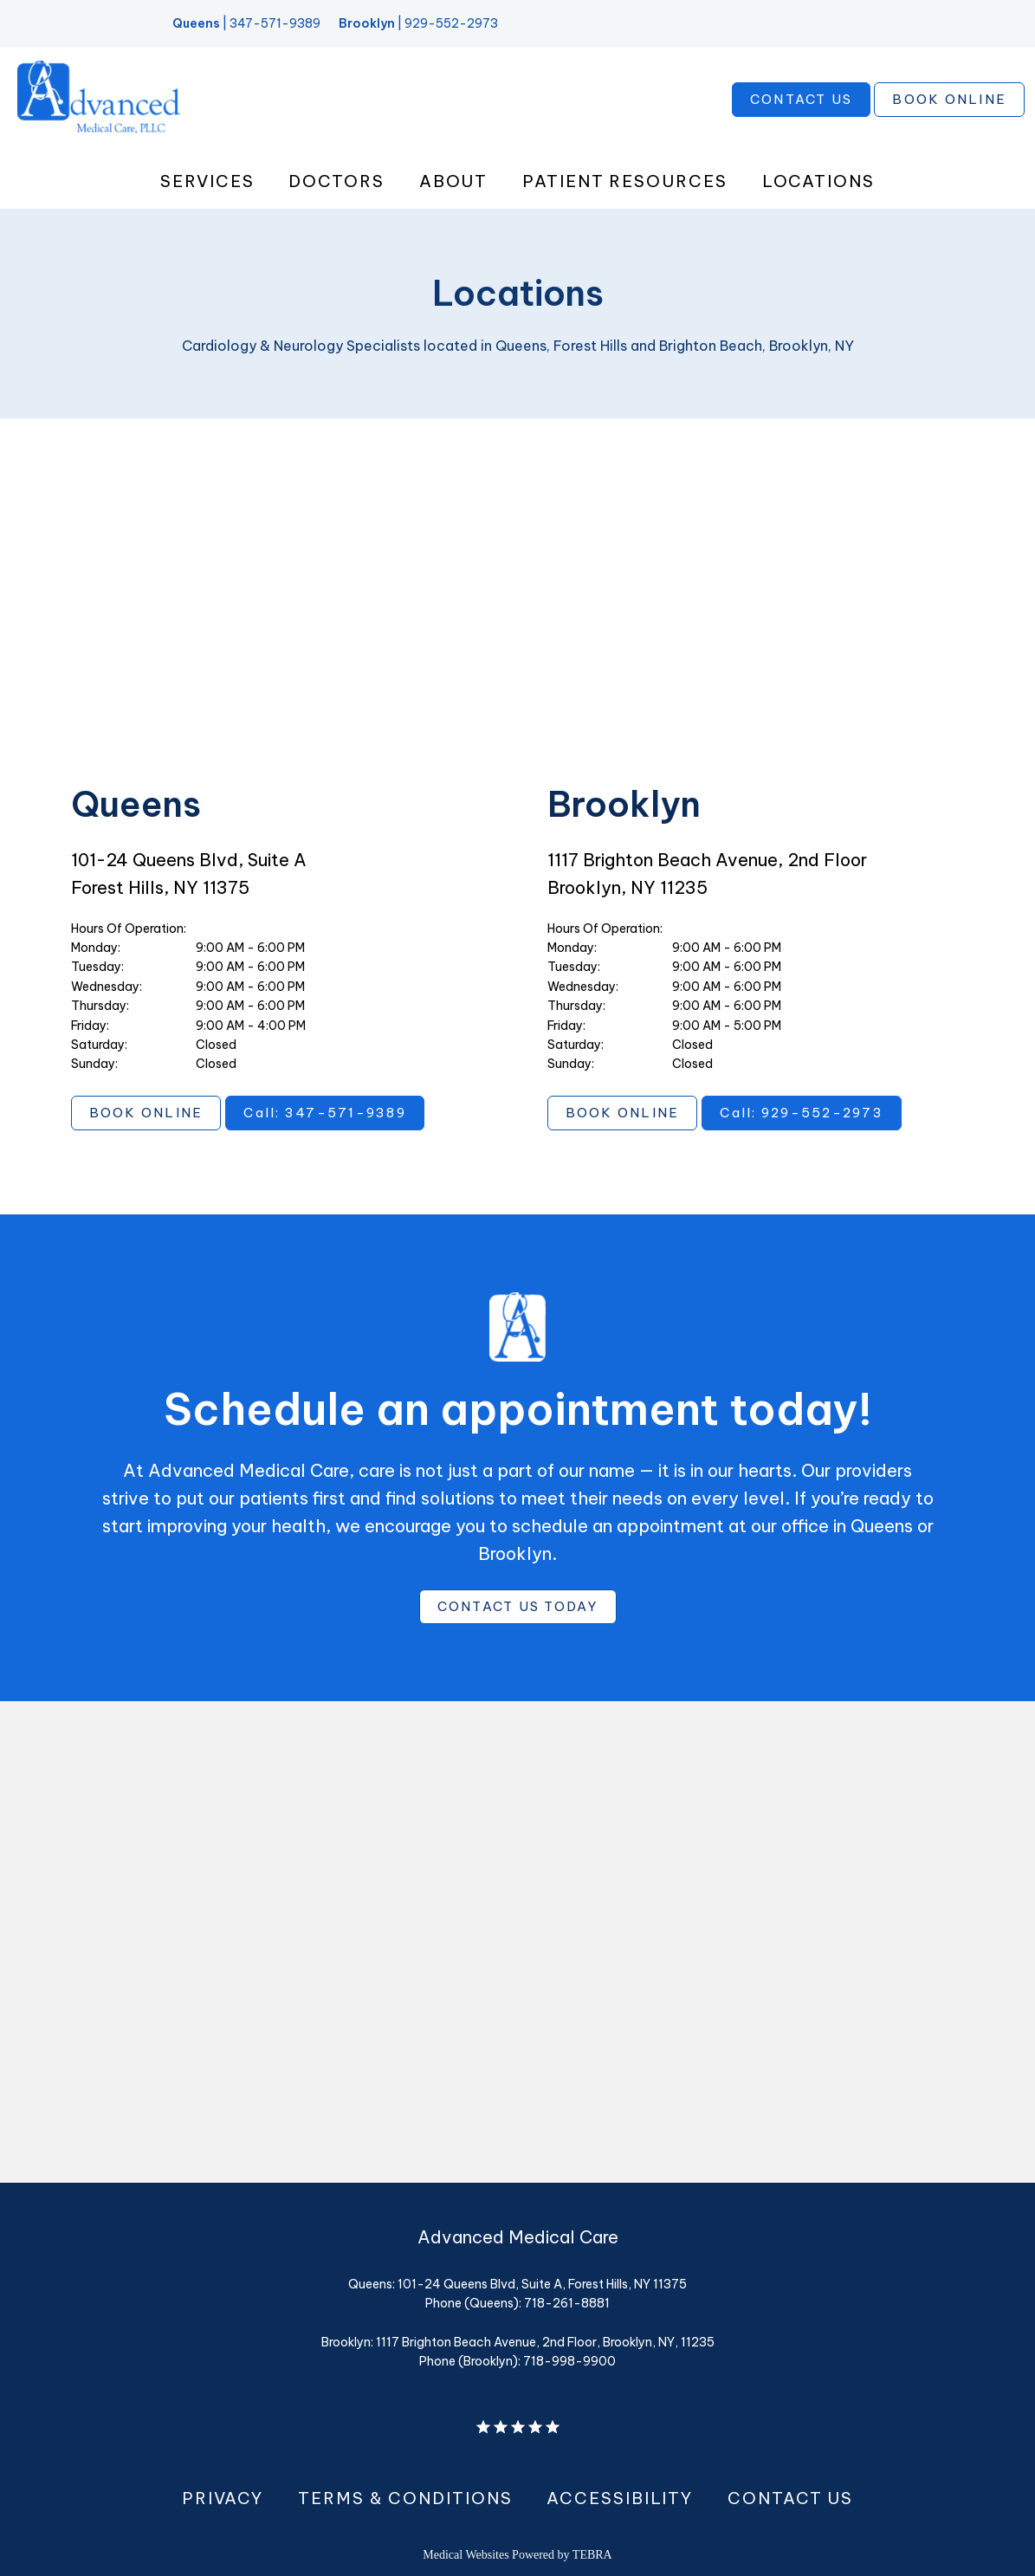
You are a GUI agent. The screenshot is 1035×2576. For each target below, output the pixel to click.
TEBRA (592, 2554)
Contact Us (790, 2498)
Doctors (336, 181)
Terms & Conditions (405, 2498)
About (453, 181)
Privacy (222, 2498)
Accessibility (620, 2498)
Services (207, 181)
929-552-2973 (451, 23)
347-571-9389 (275, 23)
